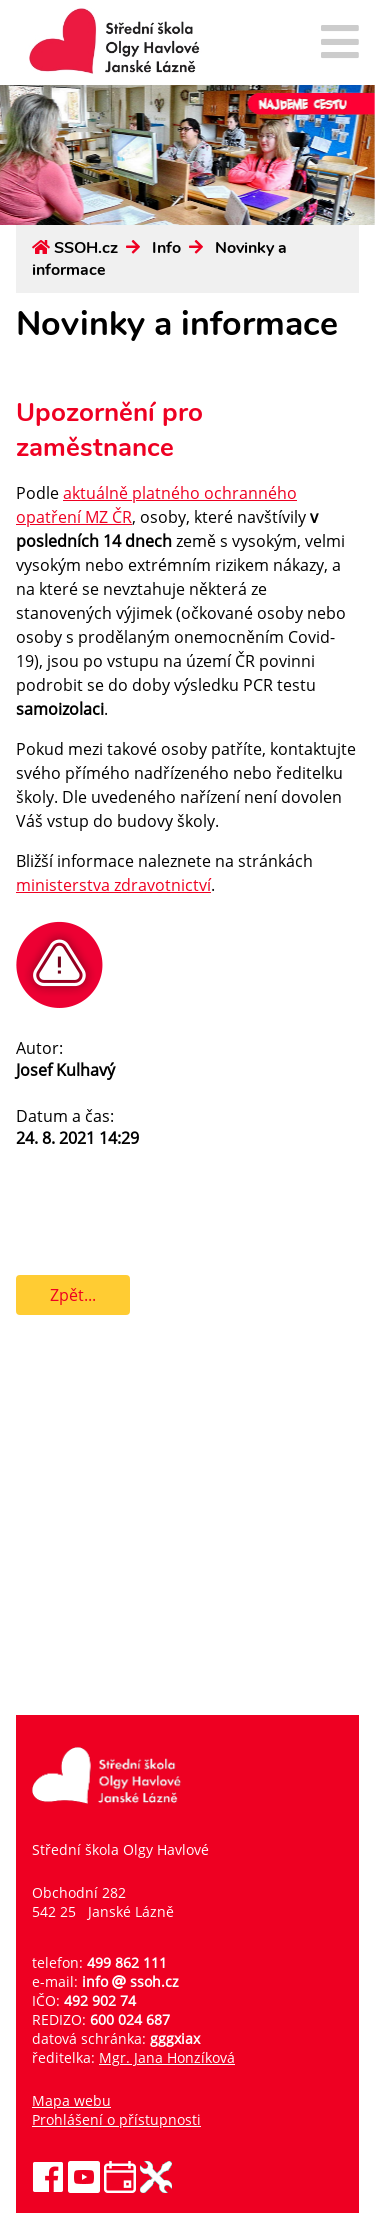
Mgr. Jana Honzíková (167, 2057)
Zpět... (73, 1295)
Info (166, 248)
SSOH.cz (86, 248)
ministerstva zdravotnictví (113, 885)
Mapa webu (71, 2100)
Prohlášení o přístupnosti (116, 2119)
